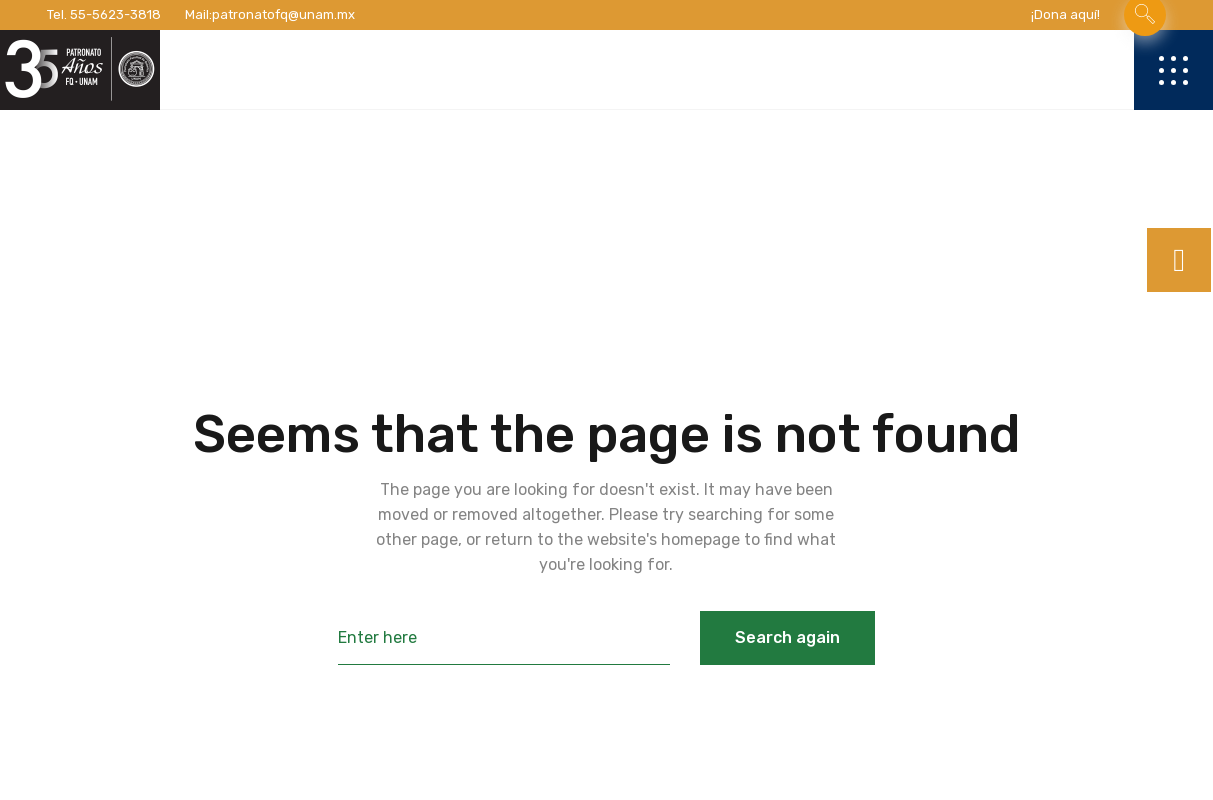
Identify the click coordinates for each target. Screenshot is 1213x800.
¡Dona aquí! (1065, 14)
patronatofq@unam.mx (283, 14)
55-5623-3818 (115, 14)
